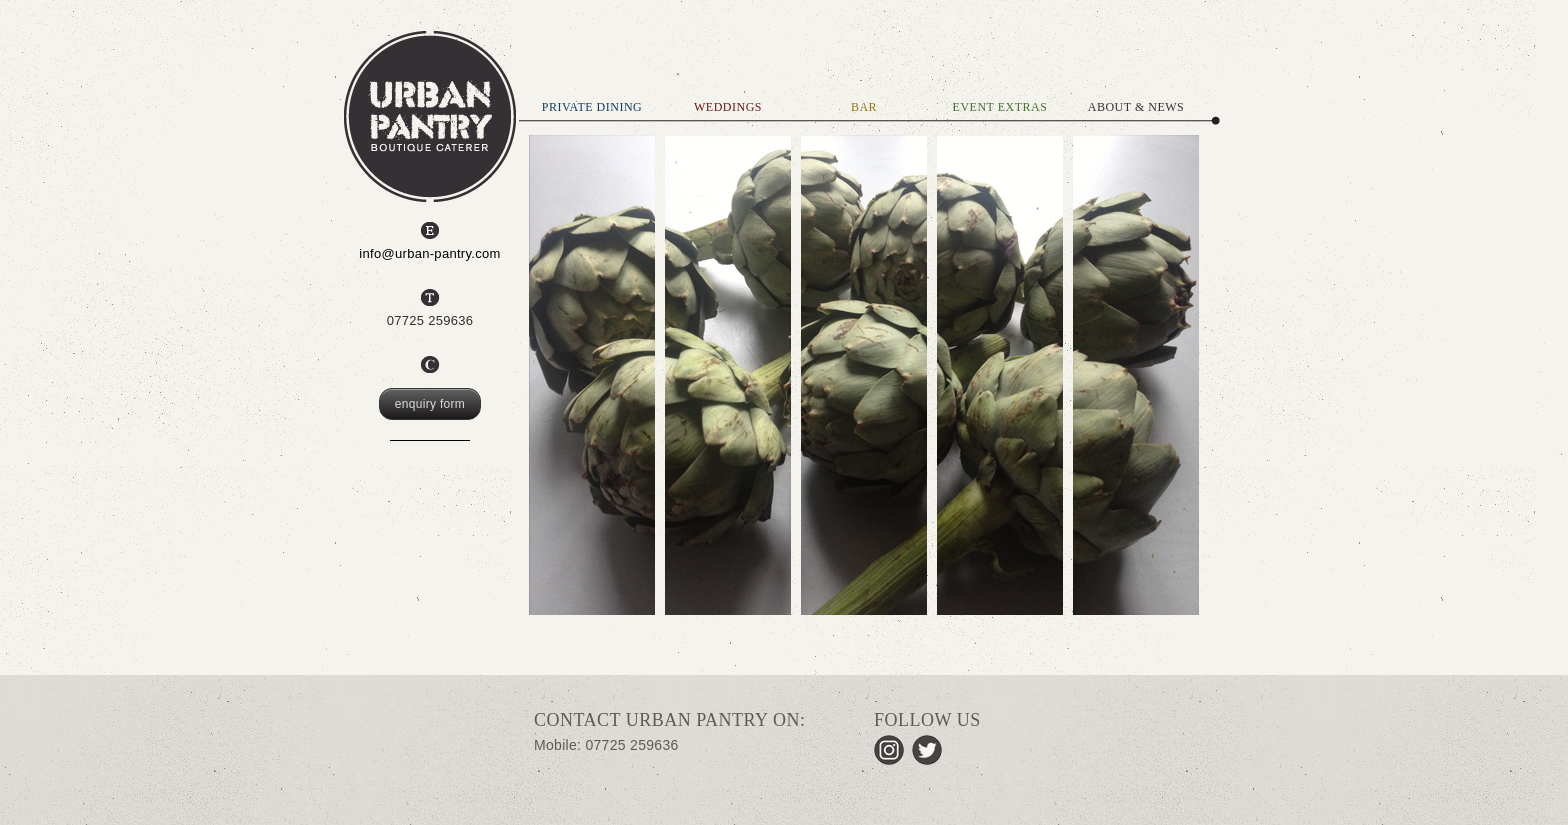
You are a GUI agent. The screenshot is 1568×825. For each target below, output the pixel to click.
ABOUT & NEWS (1136, 107)
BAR (864, 107)
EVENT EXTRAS (1000, 107)
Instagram (889, 750)
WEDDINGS (728, 107)
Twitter (927, 750)
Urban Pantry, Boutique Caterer (430, 116)
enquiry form (430, 404)
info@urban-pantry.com (429, 253)
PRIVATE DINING (592, 107)
